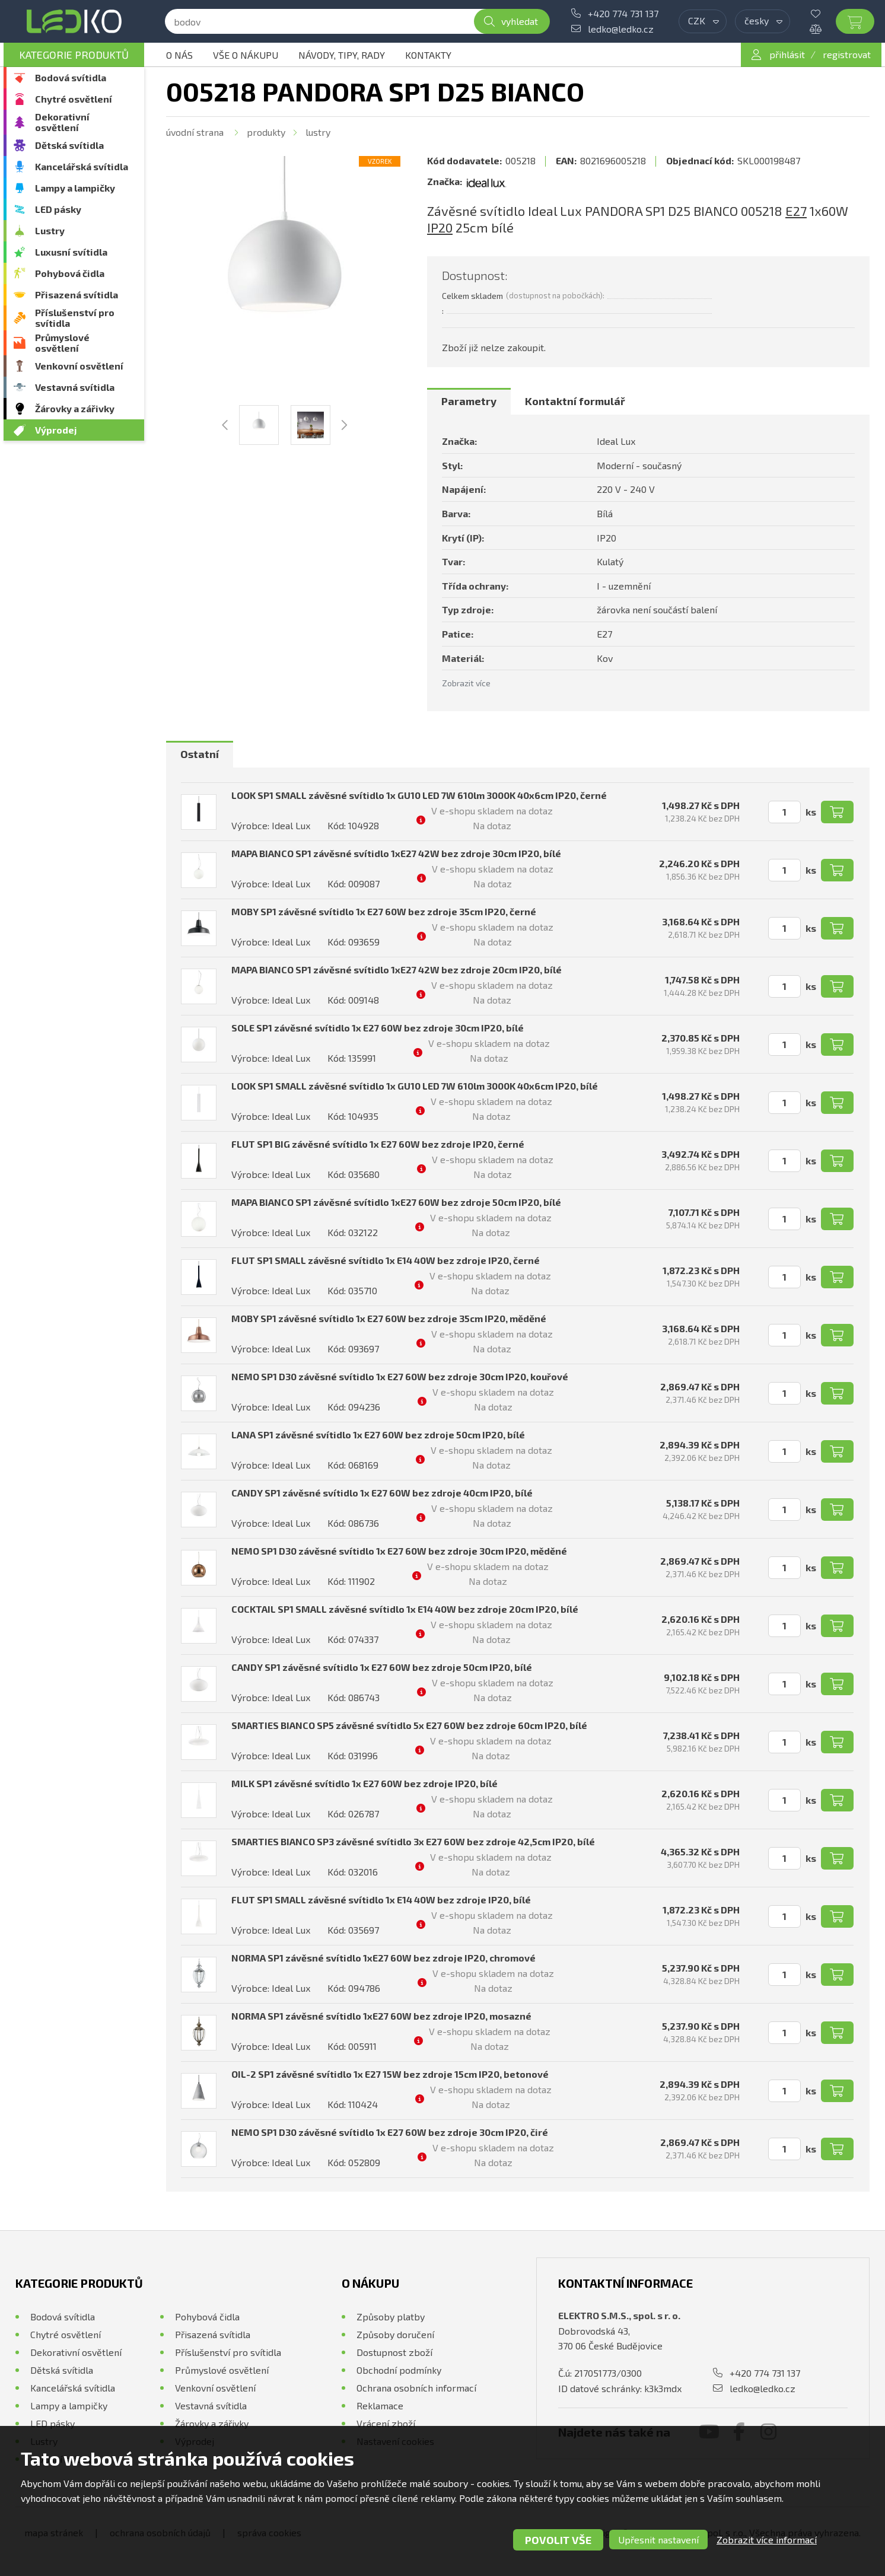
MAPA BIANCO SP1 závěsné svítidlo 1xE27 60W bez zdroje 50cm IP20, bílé (396, 1202)
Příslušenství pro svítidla (74, 318)
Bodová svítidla (70, 77)
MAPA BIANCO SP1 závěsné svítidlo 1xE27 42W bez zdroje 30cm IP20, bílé (396, 853)
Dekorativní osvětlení (62, 122)
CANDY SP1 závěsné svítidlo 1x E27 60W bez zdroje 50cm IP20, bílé (381, 1667)
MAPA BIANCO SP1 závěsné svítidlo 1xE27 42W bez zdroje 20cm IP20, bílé (396, 969)
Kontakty (428, 55)
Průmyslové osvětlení (62, 343)
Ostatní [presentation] (199, 753)
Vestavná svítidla (74, 387)
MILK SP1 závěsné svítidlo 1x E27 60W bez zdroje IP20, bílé (364, 1783)
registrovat (847, 54)
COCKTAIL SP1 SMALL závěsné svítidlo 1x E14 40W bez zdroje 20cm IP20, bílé (404, 1609)
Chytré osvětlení (73, 98)
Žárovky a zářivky (74, 408)
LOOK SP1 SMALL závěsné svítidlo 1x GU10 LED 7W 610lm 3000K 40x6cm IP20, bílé (414, 1085)
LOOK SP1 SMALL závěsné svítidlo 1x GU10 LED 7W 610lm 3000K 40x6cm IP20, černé (419, 795)
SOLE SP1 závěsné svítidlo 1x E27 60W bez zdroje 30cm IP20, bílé (377, 1027)
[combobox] (703, 21)
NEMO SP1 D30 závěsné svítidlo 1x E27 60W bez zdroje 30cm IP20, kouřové (399, 1376)
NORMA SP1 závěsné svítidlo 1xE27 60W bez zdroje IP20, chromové (383, 1957)
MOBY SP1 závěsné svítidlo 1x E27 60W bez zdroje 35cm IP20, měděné (388, 1318)
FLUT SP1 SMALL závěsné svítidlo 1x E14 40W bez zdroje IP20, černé (385, 1260)
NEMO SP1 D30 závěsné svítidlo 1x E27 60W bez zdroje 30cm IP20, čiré (389, 2132)
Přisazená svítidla (76, 294)
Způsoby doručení (395, 2334)
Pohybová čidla (69, 273)
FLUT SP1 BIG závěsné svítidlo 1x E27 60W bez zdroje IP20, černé (377, 1144)
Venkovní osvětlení (79, 365)
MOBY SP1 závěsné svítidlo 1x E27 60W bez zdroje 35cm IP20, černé (383, 911)
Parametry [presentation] (468, 400)
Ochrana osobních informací (416, 2387)
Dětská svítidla (69, 145)
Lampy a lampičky (75, 187)
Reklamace (379, 2405)
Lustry (50, 230)
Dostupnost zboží (394, 2352)
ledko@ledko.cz (621, 28)
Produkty (266, 132)
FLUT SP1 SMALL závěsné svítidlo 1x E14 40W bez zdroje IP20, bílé (381, 1899)
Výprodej (56, 429)
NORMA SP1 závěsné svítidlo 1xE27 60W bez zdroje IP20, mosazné (381, 2015)
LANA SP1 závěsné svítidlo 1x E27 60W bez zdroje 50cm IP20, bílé (378, 1434)
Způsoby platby (390, 2316)
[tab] (469, 401)
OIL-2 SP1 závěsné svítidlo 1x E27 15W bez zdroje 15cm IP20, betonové (390, 2074)
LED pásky (58, 209)
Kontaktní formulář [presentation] (575, 400)
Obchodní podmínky (398, 2370)
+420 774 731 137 (623, 13)
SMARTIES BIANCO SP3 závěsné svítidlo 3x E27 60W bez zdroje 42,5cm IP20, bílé (413, 1841)
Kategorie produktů (74, 54)
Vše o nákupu (245, 55)
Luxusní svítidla (71, 251)
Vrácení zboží (385, 2423)
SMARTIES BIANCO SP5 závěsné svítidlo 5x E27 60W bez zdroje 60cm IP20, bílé (409, 1725)
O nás (179, 55)
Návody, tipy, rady (341, 55)
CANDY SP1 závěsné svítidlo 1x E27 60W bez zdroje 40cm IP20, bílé (382, 1492)
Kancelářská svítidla (81, 166)
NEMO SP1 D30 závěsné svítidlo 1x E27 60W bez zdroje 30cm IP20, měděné (399, 1550)
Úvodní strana (195, 132)
